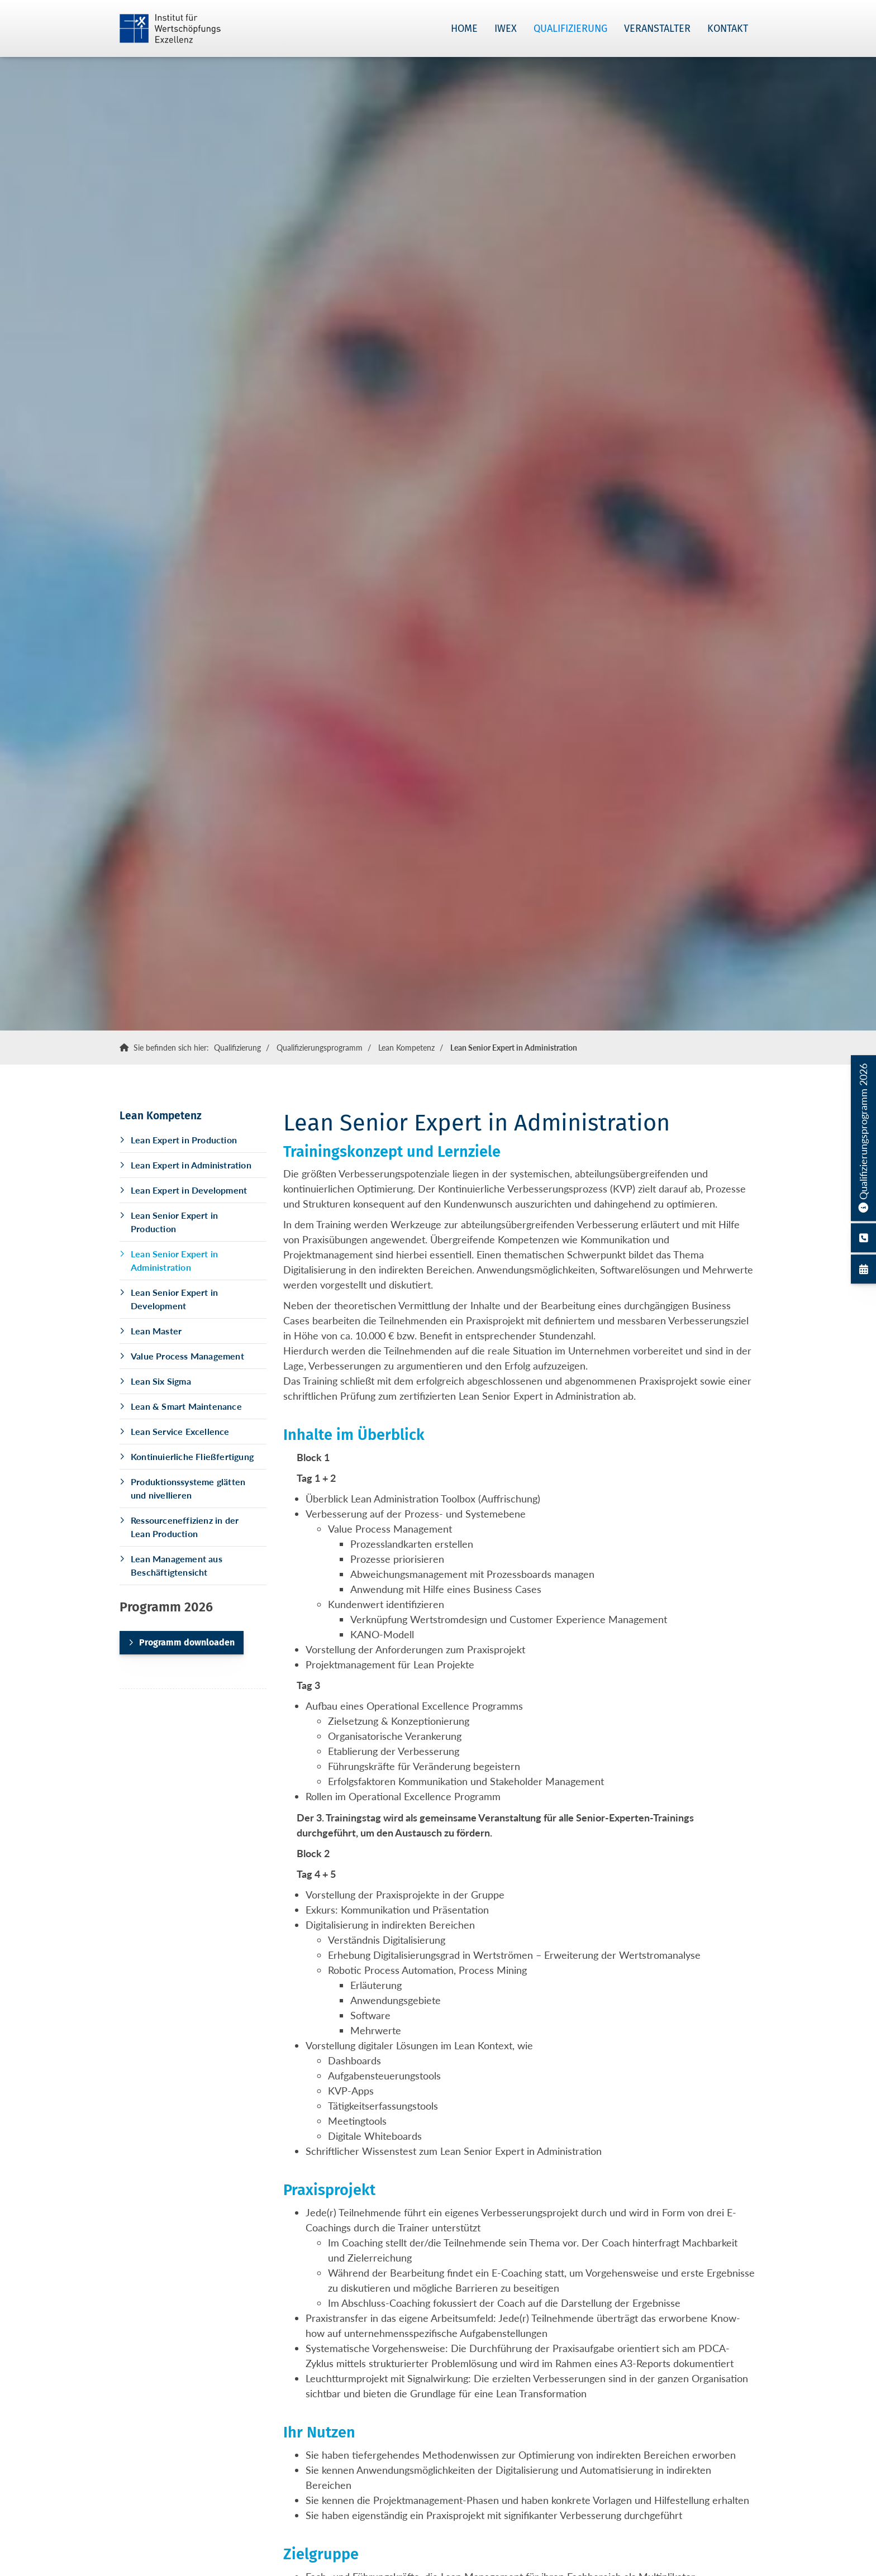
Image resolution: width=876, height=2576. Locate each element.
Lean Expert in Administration (191, 1165)
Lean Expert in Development (189, 1190)
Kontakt (727, 28)
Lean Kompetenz (406, 1047)
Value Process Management (187, 1356)
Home (464, 28)
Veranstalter (657, 28)
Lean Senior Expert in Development (174, 1299)
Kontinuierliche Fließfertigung (192, 1456)
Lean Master (156, 1330)
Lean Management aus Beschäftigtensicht (176, 1565)
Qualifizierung (570, 28)
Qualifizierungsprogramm (320, 1047)
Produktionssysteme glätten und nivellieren (188, 1488)
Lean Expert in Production (184, 1139)
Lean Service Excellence (180, 1431)
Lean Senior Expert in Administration (513, 1047)
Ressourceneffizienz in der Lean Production (185, 1527)
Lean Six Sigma (161, 1381)
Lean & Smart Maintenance (186, 1406)
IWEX (505, 28)
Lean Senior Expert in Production (174, 1222)
